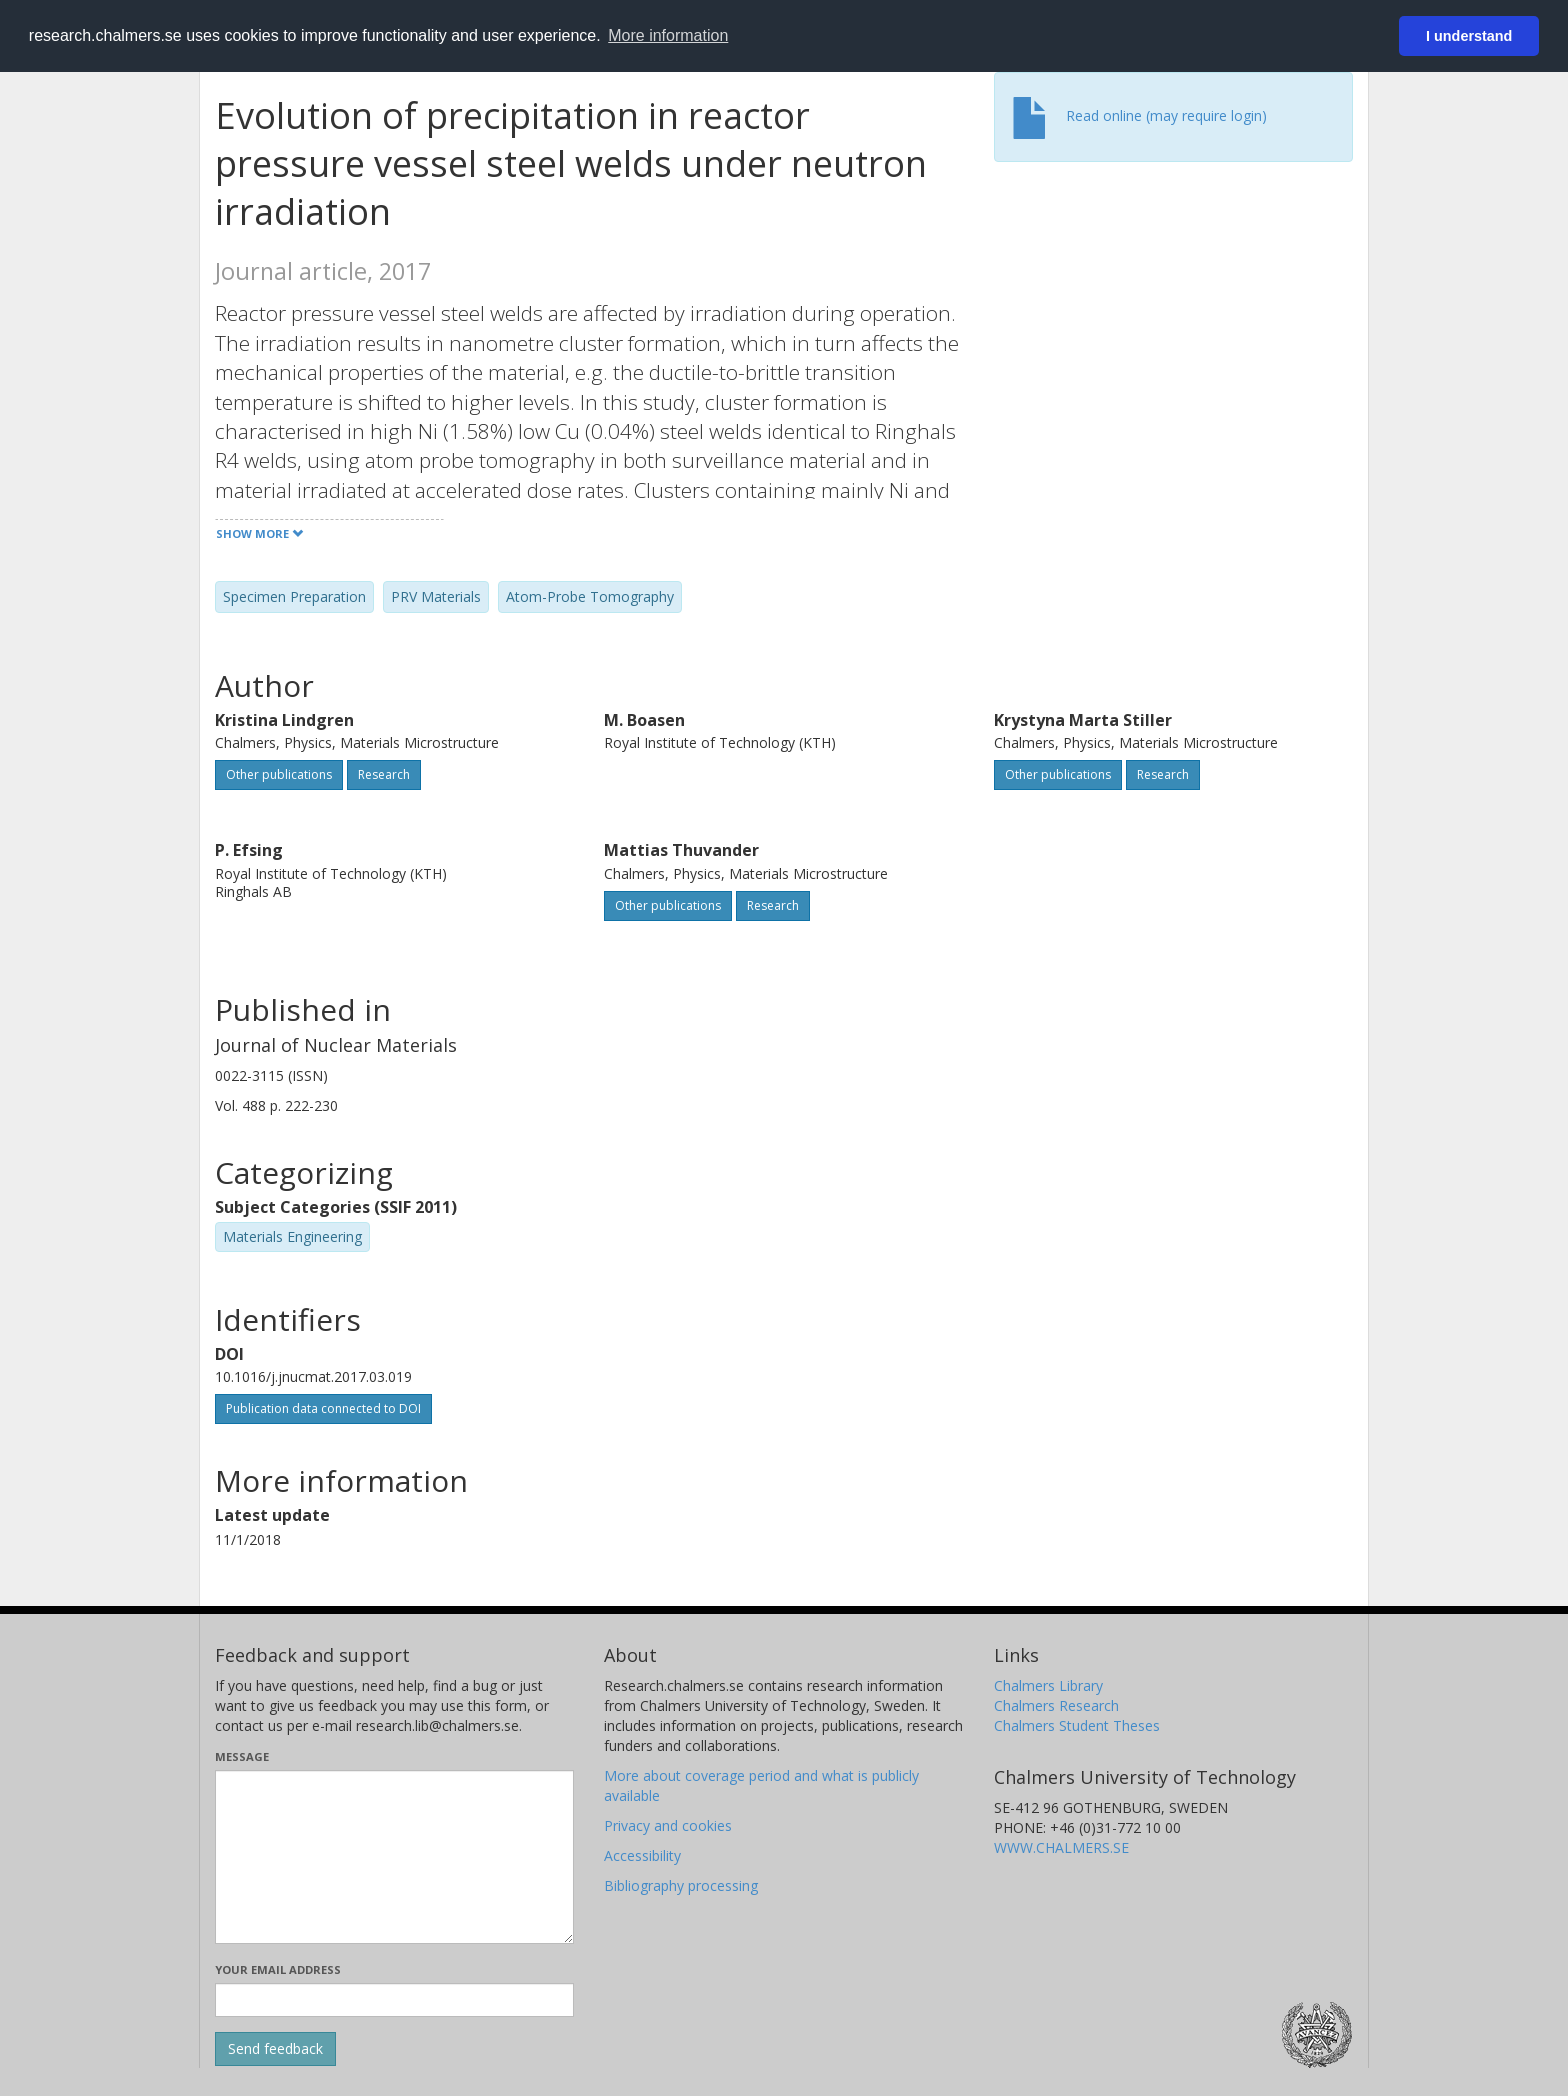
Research (384, 774)
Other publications (279, 774)
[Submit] (275, 2049)
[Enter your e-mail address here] (394, 2000)
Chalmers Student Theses (1077, 1725)
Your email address (278, 1969)
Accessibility (642, 1855)
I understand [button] (1469, 36)
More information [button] (668, 35)
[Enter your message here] (394, 1857)
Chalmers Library (1048, 1685)
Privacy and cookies (668, 1825)
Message (242, 1756)
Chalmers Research (1056, 1705)
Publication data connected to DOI (323, 1408)
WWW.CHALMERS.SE (1061, 1847)
